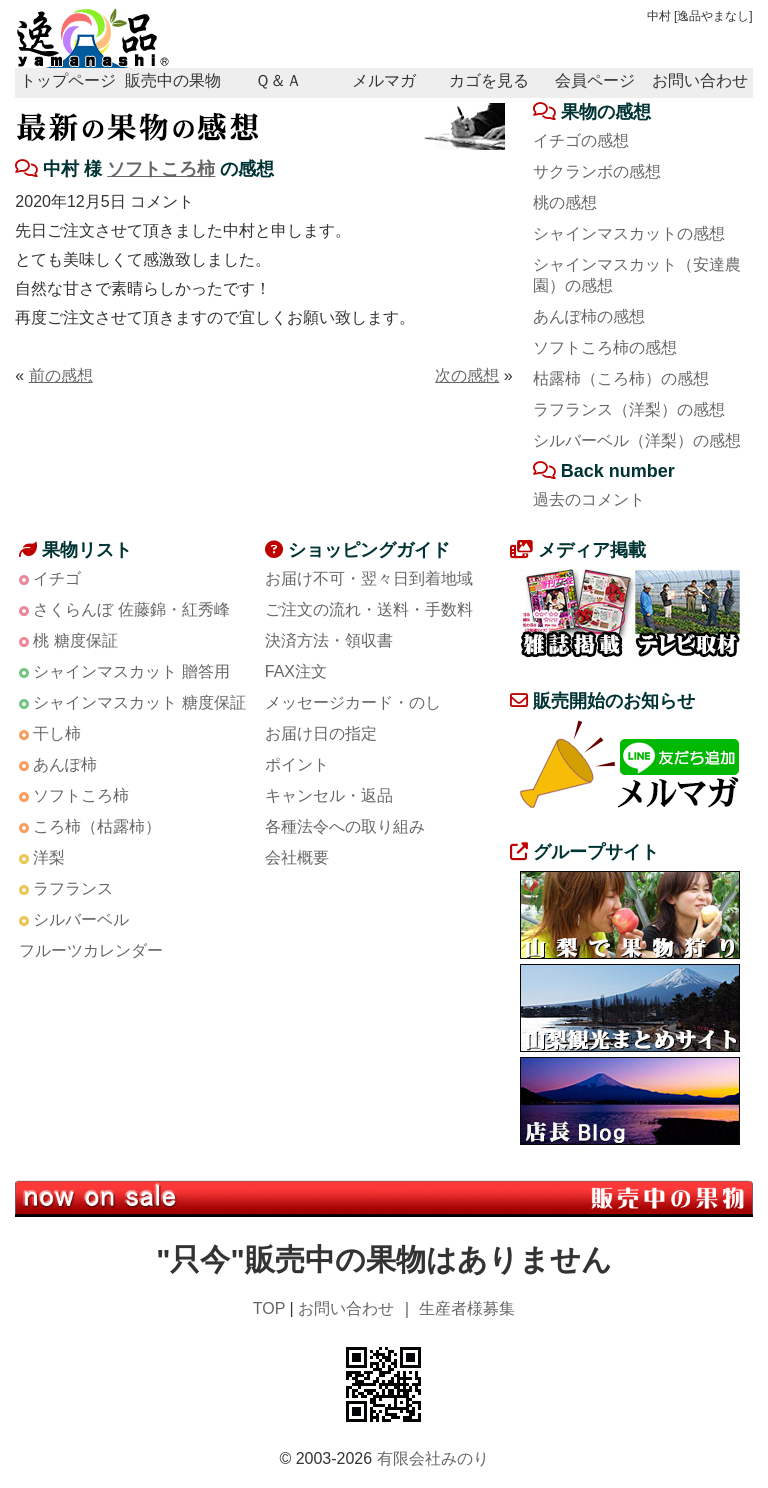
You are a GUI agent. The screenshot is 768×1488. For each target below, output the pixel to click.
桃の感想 (565, 202)
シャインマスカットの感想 (629, 233)
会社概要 (297, 857)
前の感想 (61, 375)
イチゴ (57, 578)
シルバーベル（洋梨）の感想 (637, 440)
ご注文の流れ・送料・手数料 (369, 609)
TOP (269, 1308)
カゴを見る (489, 80)
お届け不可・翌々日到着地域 (369, 578)
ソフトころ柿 (161, 169)
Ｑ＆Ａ (278, 80)
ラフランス (73, 888)
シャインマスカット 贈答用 (131, 671)
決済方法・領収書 (329, 640)
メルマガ (384, 80)
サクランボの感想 (597, 171)
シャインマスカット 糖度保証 (139, 702)
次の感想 (467, 375)
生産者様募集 (467, 1308)
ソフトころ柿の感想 (605, 347)
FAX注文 (296, 671)
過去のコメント (589, 499)
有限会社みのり (433, 1458)
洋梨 (49, 857)
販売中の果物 (173, 80)
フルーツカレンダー (91, 950)
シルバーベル (81, 919)
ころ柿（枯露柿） (97, 826)
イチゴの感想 (581, 140)
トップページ (68, 80)
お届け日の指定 (321, 733)
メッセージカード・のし (353, 702)
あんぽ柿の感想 (589, 316)
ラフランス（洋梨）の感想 (629, 409)
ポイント (297, 764)
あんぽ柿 (65, 764)
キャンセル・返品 (329, 795)
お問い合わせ (700, 80)
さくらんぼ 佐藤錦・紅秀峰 (131, 609)
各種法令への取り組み (345, 826)
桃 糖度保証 (75, 640)
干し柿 (57, 733)
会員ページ (595, 80)
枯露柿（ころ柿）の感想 (621, 378)
